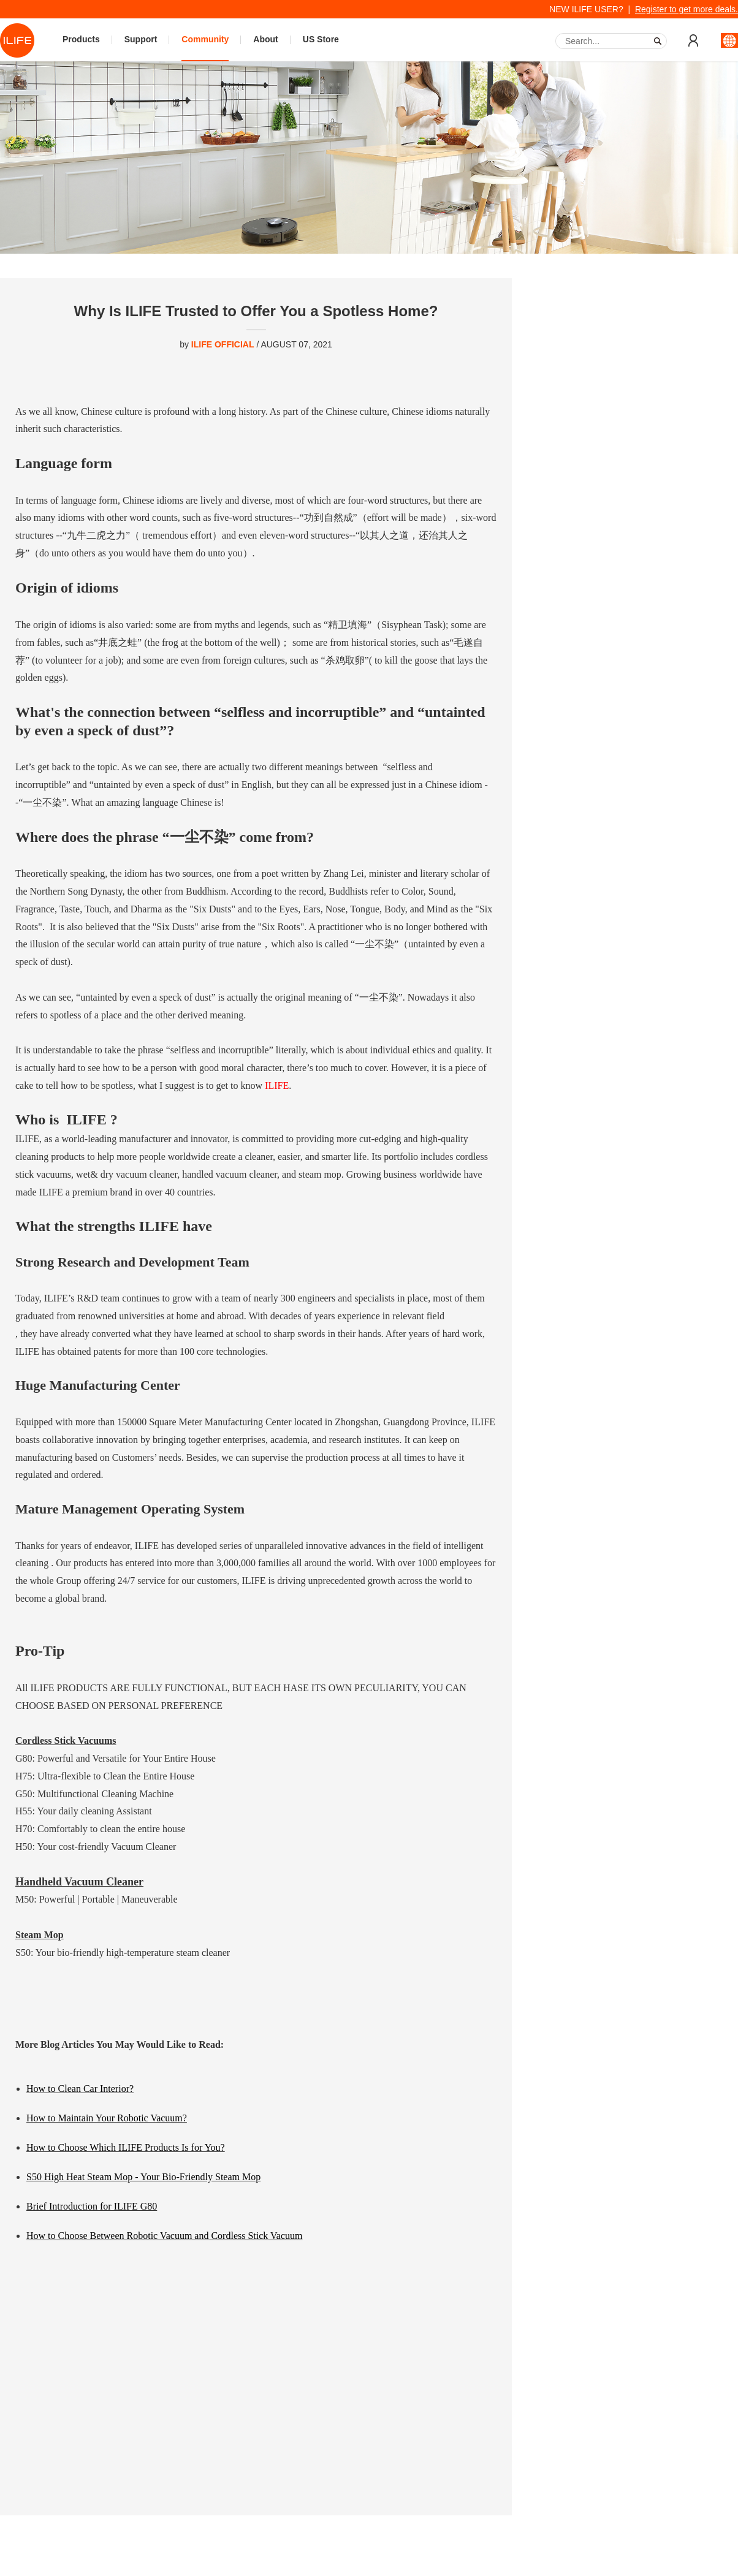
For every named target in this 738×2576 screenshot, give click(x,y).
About (265, 39)
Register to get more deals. (686, 9)
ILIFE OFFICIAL (222, 344)
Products (81, 39)
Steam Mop (39, 1935)
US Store (321, 39)
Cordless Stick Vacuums (65, 1740)
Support (141, 39)
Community (205, 39)
